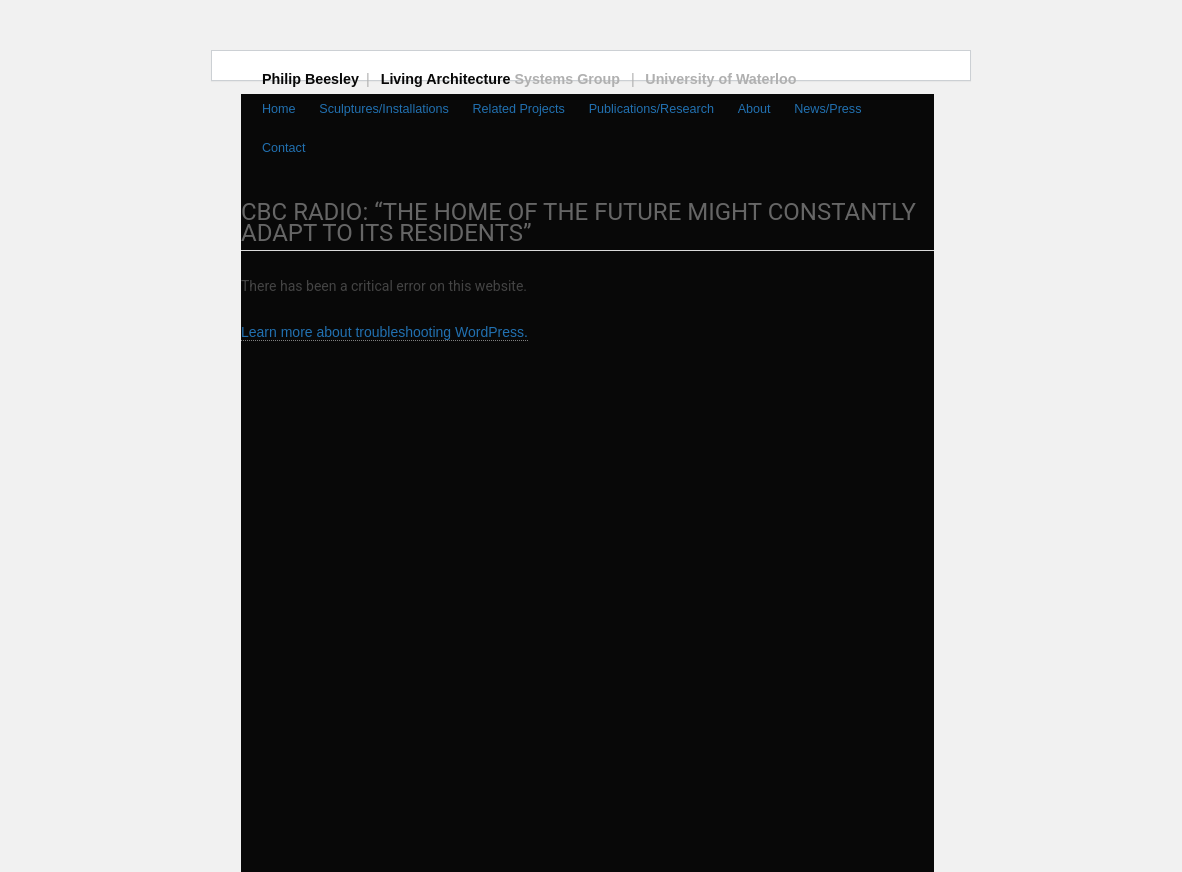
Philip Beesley (321, 79)
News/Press (827, 109)
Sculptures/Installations (384, 109)
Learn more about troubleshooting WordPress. (384, 332)
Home (279, 109)
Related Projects (519, 109)
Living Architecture (511, 79)
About (754, 109)
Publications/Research (651, 109)
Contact (283, 148)
